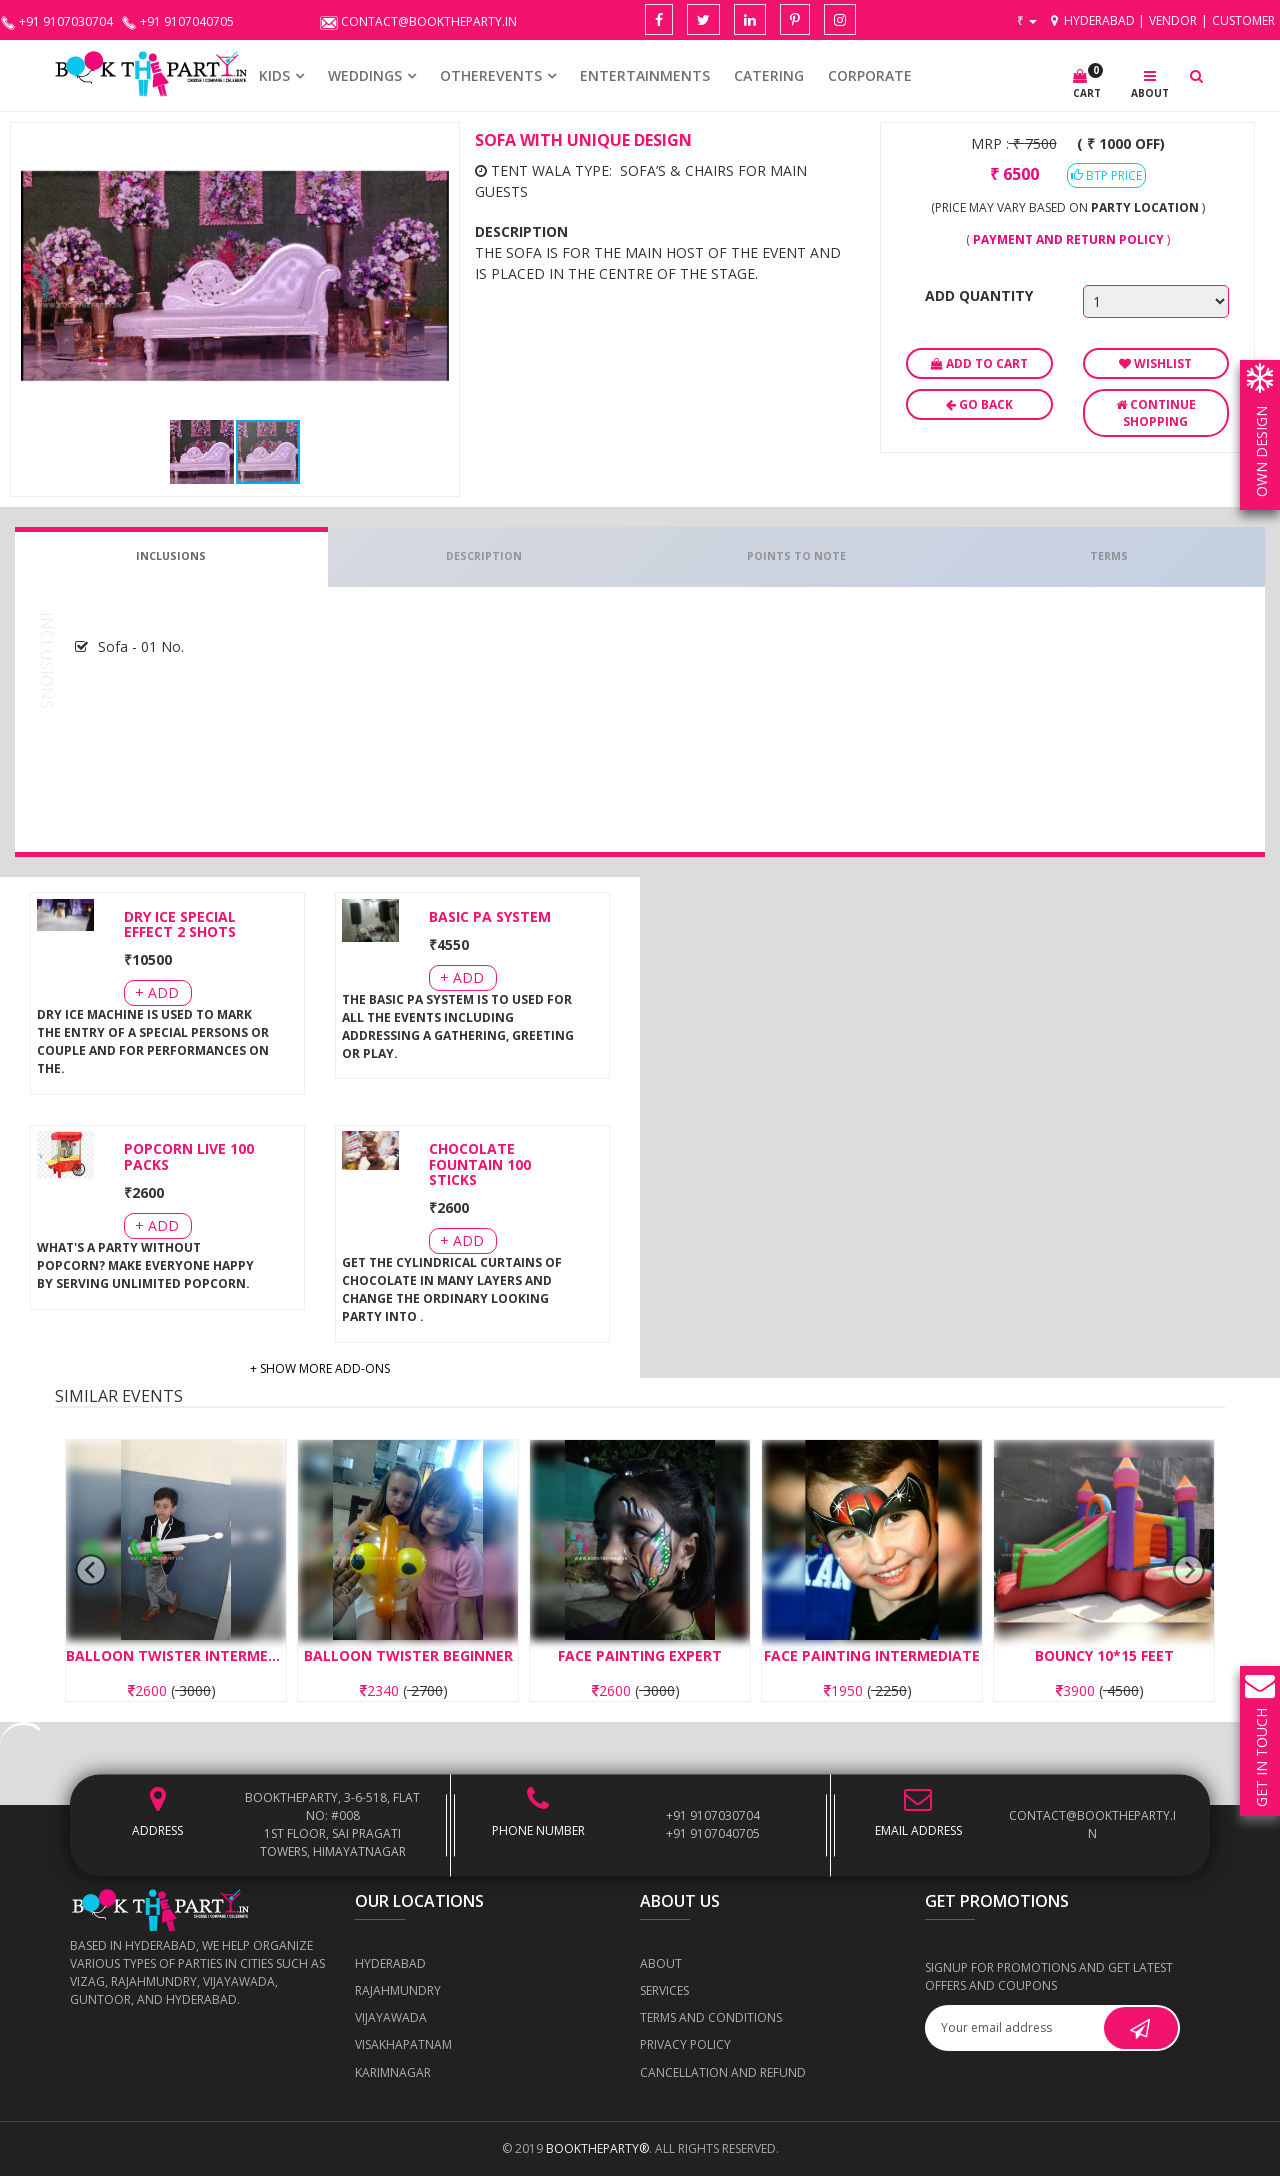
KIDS (274, 75)
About (661, 1963)
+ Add (157, 992)
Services (664, 1990)
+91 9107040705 (713, 1833)
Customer (1243, 20)
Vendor (1173, 20)
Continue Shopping (1156, 413)
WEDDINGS (365, 75)
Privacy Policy (685, 2044)
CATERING (769, 75)
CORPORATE (870, 75)
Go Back (979, 404)
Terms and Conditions (711, 2017)
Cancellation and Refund (723, 2072)
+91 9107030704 (713, 1815)
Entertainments (645, 75)
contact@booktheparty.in (1092, 1824)
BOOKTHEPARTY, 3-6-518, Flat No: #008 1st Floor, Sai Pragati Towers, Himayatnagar (332, 1824)
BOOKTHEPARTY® (597, 2148)
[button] (431, 151)
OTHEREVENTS (491, 75)
